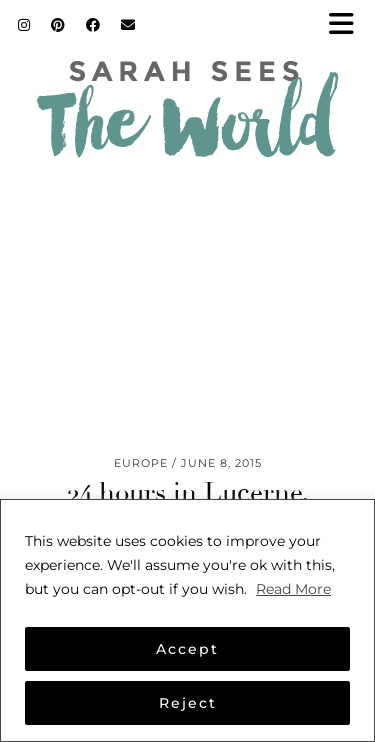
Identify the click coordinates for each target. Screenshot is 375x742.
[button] (348, 25)
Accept (187, 649)
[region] (187, 620)
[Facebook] (93, 25)
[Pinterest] (58, 25)
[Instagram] (24, 25)
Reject (188, 703)
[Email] (128, 25)
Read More (293, 589)
